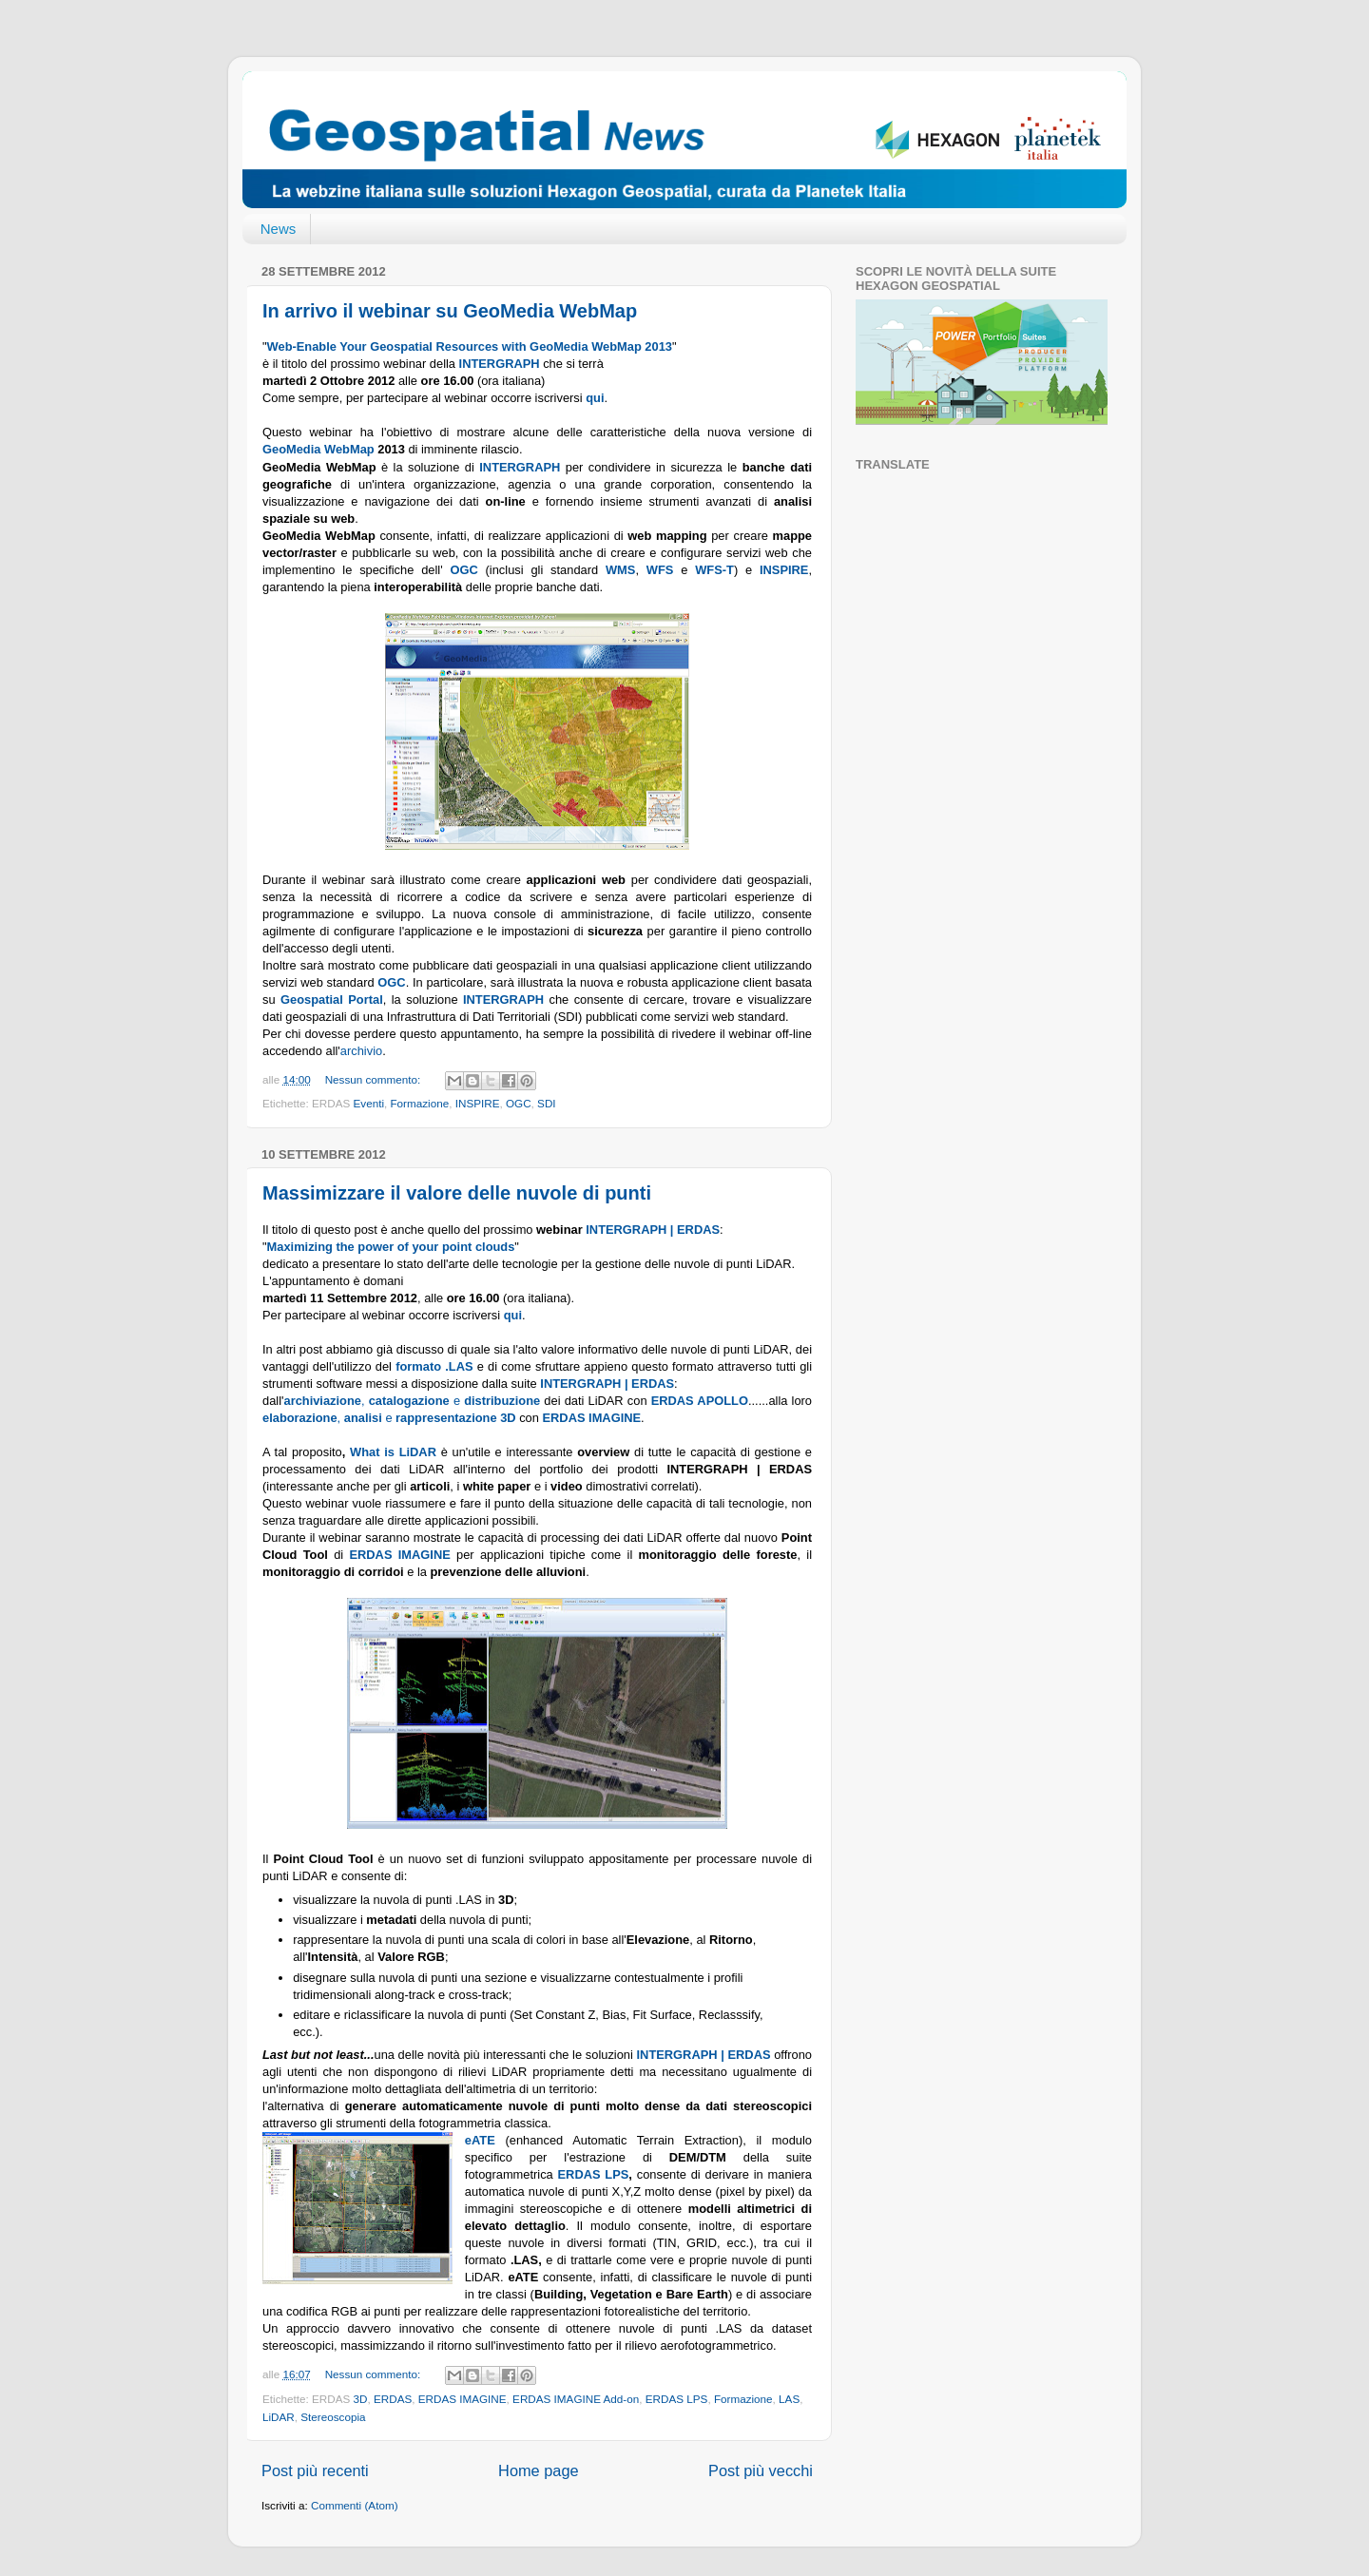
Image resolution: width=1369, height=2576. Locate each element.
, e (373, 1401)
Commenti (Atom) (354, 2505)
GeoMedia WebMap (318, 449)
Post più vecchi (760, 2470)
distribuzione (502, 1401)
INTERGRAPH (519, 467)
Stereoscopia (332, 2417)
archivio (361, 1051)
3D (361, 2399)
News (278, 229)
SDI (546, 1103)
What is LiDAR (393, 1452)
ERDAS (393, 2399)
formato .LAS (433, 1366)
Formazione (419, 1103)
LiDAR (278, 2417)
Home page (538, 2470)
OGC (518, 1103)
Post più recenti (315, 2470)
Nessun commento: (374, 1079)
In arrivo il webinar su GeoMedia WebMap (449, 310)
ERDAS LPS (593, 2174)
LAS (789, 2399)
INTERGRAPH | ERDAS (653, 1229)
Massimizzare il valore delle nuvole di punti (456, 1192)
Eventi (369, 1103)
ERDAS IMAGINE (462, 2399)
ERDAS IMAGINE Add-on (575, 2399)
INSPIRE (477, 1103)
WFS (660, 570)
